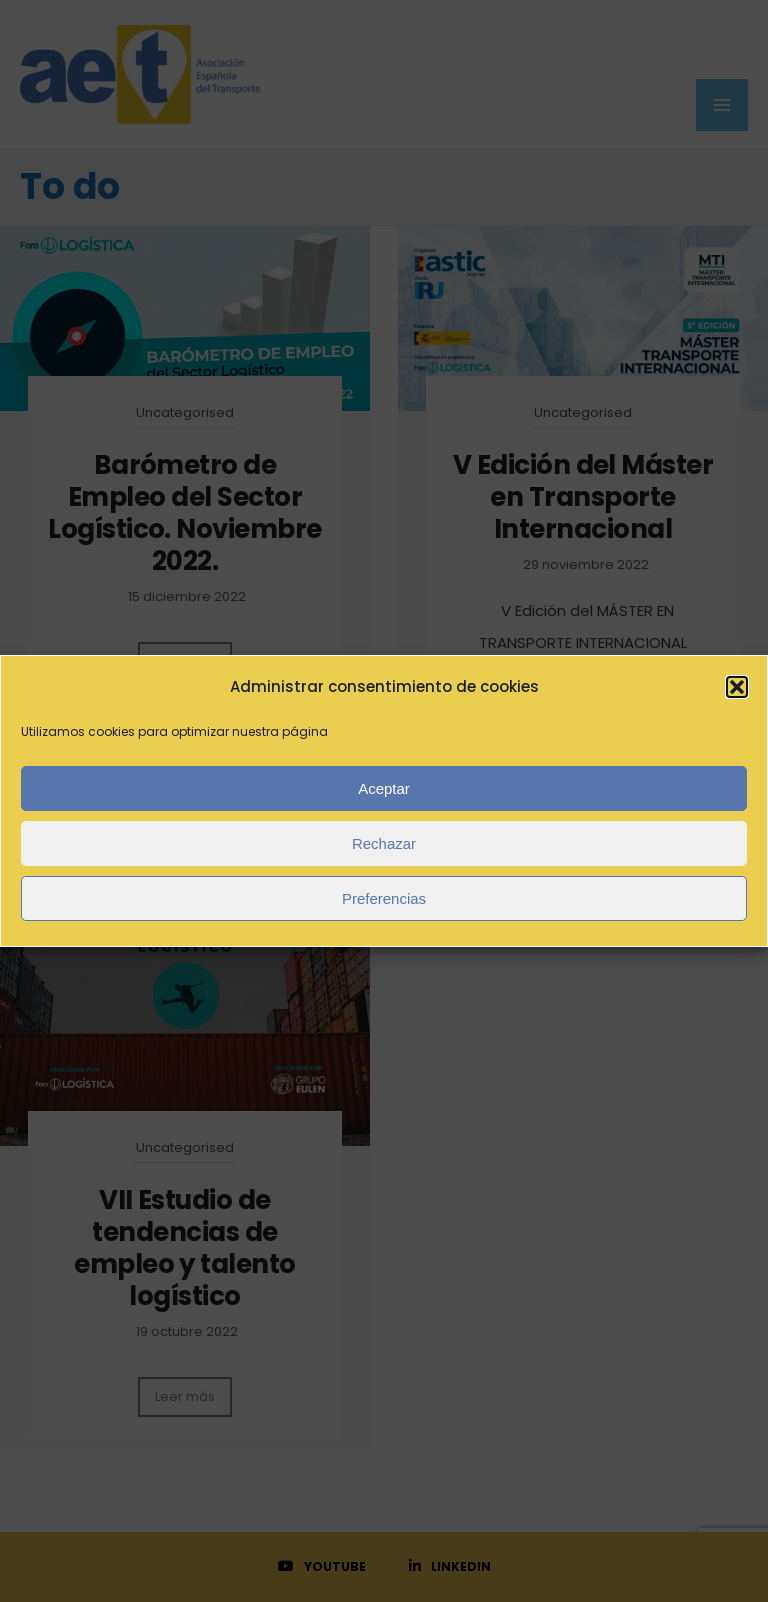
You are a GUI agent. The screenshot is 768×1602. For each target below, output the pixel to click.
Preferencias (384, 898)
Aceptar (384, 788)
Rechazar (384, 843)
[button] (737, 687)
